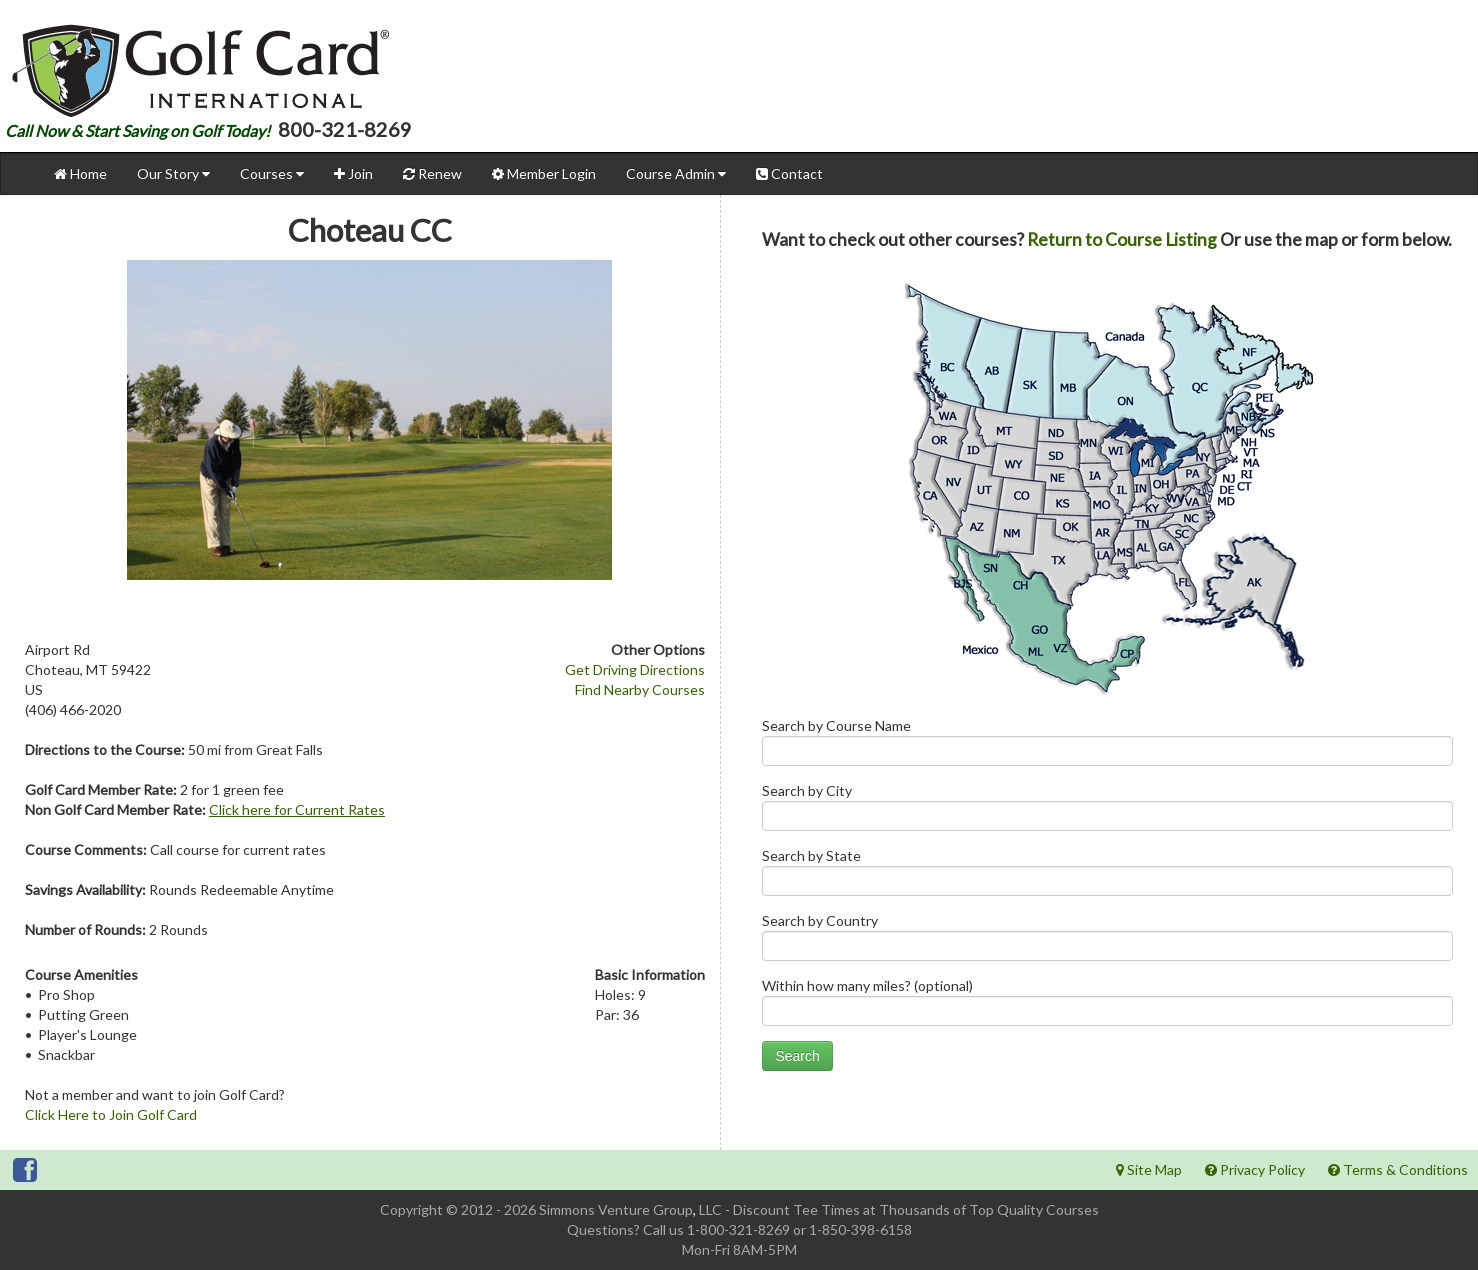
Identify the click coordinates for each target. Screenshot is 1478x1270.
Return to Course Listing (1122, 239)
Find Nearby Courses (640, 689)
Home (80, 173)
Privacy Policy (1255, 1169)
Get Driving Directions (635, 669)
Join (353, 173)
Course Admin (676, 173)
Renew (432, 173)
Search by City (1107, 811)
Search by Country (1107, 941)
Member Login (544, 173)
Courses (272, 173)
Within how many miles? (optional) (1107, 1006)
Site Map (1149, 1169)
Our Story (173, 173)
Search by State (1107, 876)
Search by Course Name (1107, 746)
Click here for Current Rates (297, 809)
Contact (789, 173)
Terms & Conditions (1398, 1169)
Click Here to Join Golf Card (111, 1114)
